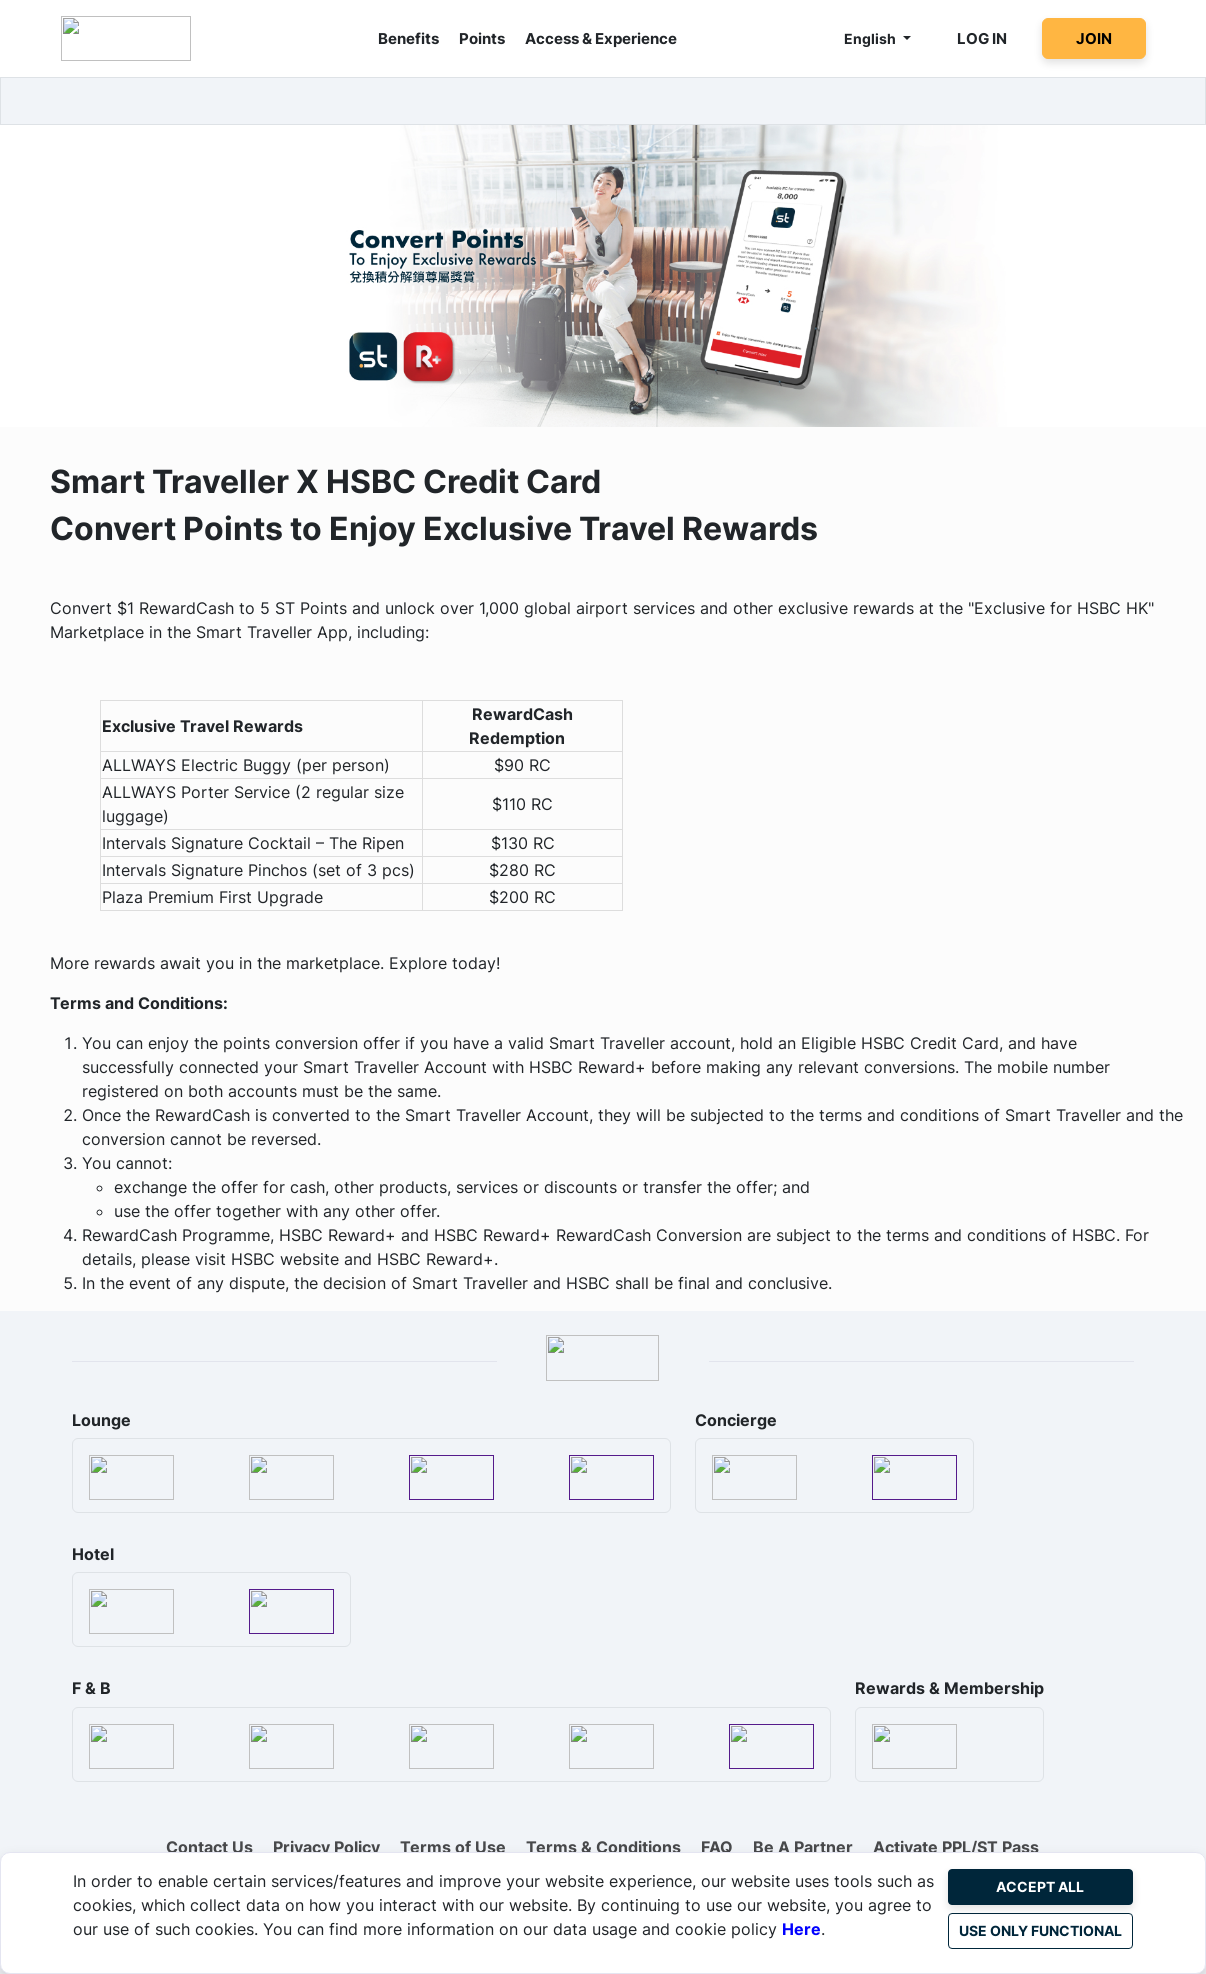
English (871, 38)
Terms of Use (453, 1847)
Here (801, 1929)
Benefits (408, 38)
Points (482, 38)
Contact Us (209, 1847)
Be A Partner (803, 1847)
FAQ (717, 1847)
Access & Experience (601, 38)
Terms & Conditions (603, 1847)
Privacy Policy (326, 1847)
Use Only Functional (1040, 1930)
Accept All (1040, 1886)
